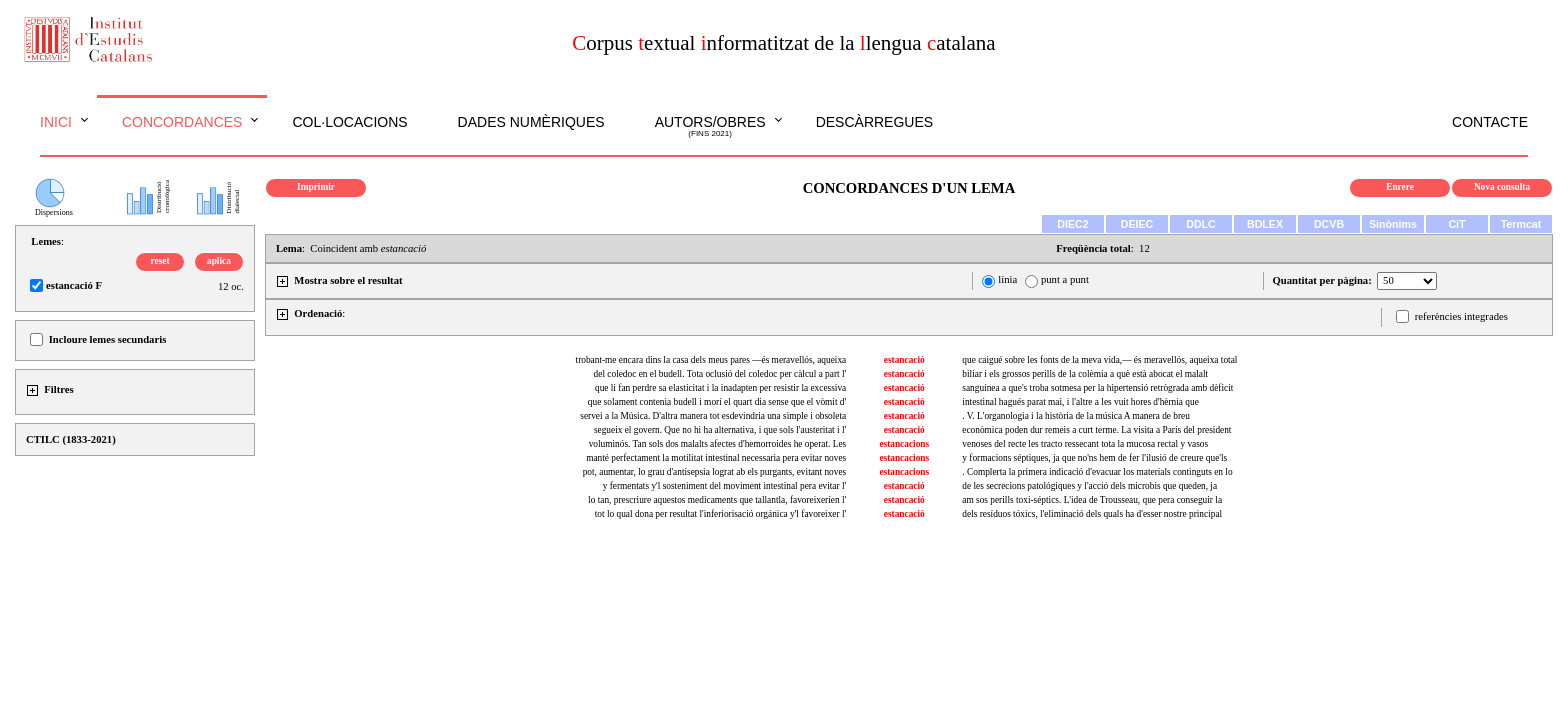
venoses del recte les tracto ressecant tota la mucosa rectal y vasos (1085, 444)
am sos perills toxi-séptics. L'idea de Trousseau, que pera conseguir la (1092, 500)
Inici (56, 122)
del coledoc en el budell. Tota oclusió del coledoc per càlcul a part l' (720, 374)
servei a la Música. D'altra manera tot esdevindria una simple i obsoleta (713, 416)
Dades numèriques (531, 122)
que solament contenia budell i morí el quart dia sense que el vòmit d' (717, 402)
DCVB (1329, 224)
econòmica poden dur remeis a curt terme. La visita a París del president (1096, 430)
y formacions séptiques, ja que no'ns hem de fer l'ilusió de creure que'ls (1094, 458)
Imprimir (316, 187)
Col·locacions (349, 122)
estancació (904, 360)
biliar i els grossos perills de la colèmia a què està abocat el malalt (1085, 374)
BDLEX (1265, 224)
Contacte (1490, 122)
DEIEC (1137, 224)
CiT (1456, 224)
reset (160, 261)
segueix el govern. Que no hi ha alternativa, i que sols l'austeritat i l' (720, 430)
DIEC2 (1072, 224)
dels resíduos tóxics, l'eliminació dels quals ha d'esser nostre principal (1092, 514)
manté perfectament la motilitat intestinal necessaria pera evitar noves (716, 458)
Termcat (1521, 224)
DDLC (1201, 224)
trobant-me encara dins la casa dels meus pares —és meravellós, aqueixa (711, 360)
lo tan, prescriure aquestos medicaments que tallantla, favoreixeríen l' (717, 500)
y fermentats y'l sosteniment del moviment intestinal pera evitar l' (725, 486)
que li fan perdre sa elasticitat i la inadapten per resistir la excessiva (720, 388)
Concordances (182, 122)
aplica (219, 261)
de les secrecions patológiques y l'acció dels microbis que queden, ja (1089, 486)
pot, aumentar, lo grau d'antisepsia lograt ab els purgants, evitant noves (715, 472)
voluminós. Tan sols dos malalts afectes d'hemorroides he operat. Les (718, 444)
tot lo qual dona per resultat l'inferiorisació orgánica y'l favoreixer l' (720, 514)
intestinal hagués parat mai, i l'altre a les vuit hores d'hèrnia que (1080, 402)
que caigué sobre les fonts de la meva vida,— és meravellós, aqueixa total (1099, 360)
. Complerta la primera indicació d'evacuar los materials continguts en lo (1097, 472)
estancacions (904, 444)
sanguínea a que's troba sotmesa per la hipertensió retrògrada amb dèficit (1097, 388)
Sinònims (1393, 224)
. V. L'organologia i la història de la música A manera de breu (1076, 416)
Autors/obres (710, 127)
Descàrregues (874, 122)
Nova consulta (1502, 187)
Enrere (1400, 187)
